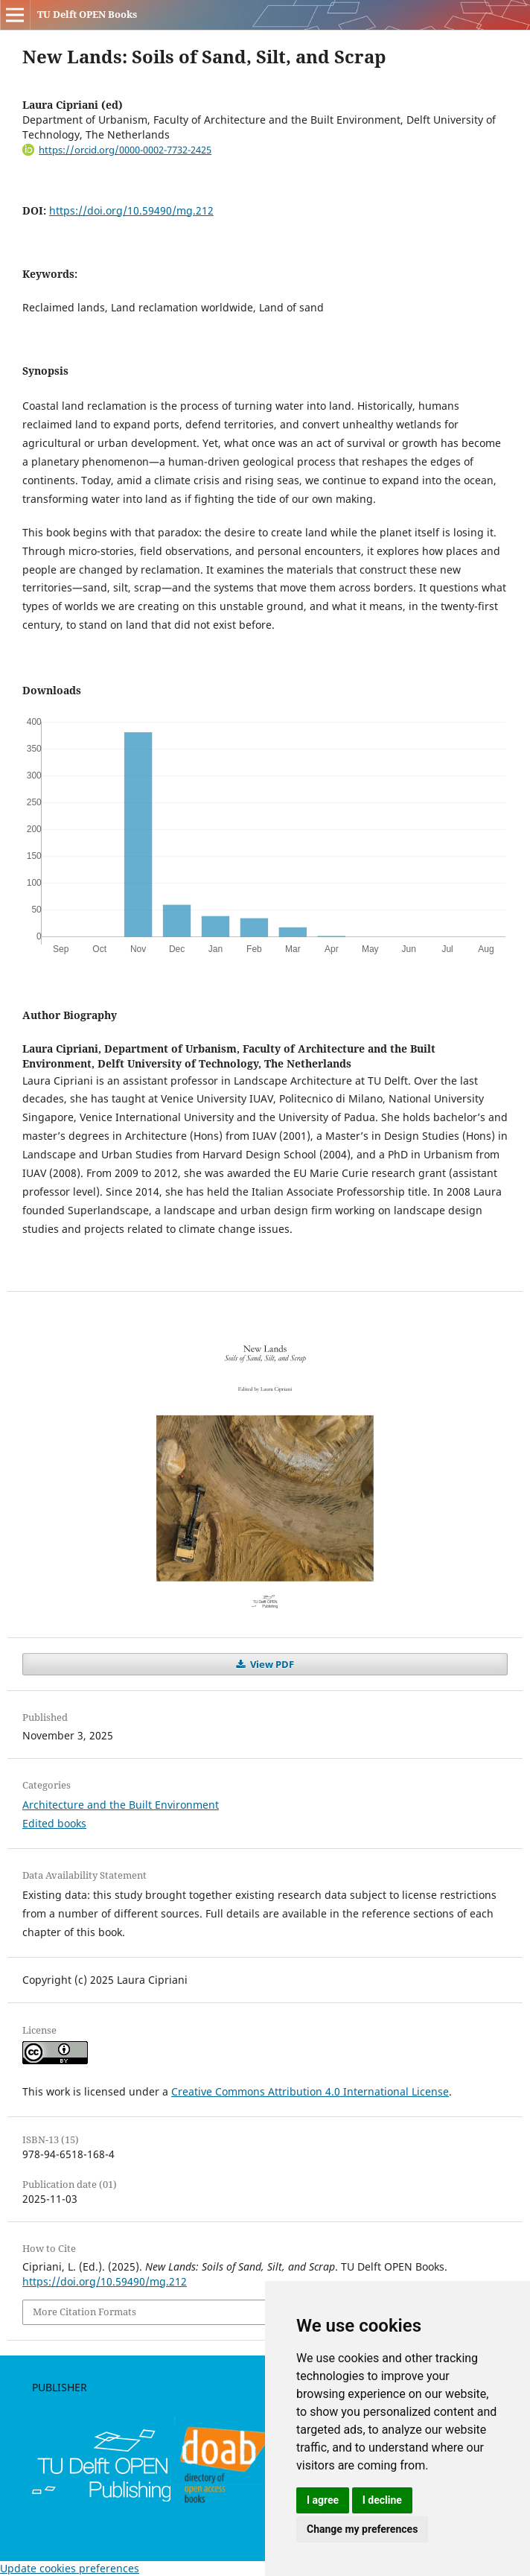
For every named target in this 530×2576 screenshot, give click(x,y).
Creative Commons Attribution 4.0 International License (310, 2091)
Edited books (54, 1823)
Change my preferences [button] (362, 2529)
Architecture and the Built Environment (120, 1805)
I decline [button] (382, 2500)
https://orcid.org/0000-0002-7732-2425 (125, 149)
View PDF (271, 1664)
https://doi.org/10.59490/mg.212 (131, 210)
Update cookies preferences (69, 2568)
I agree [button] (323, 2500)
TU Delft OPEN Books (87, 14)
